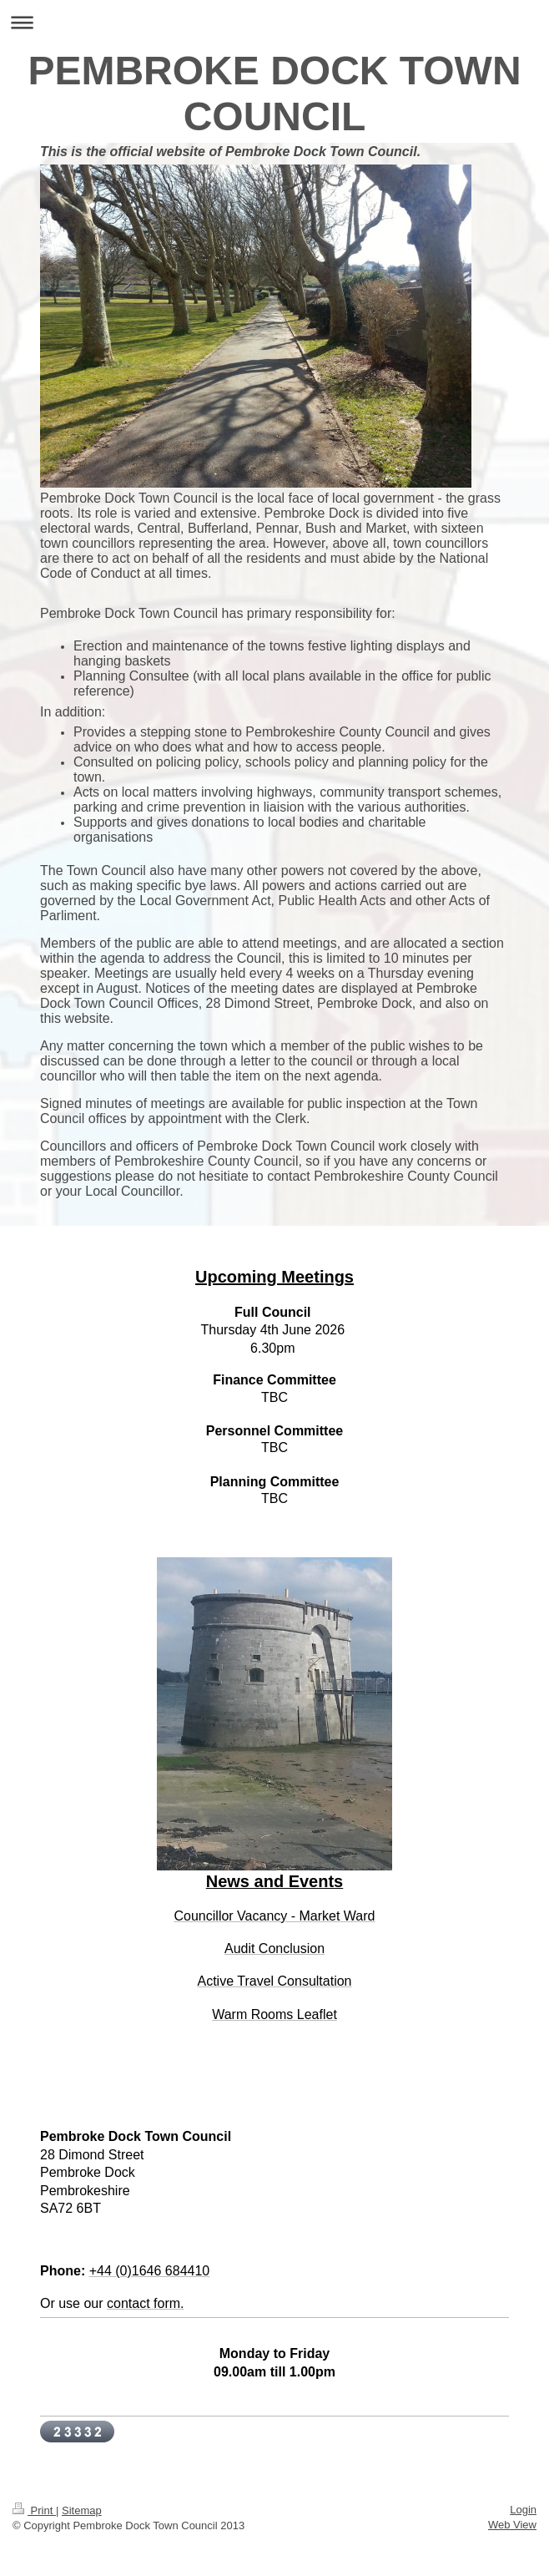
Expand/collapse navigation (274, 22)
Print (34, 2510)
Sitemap (82, 2510)
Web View (512, 2524)
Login (523, 2509)
